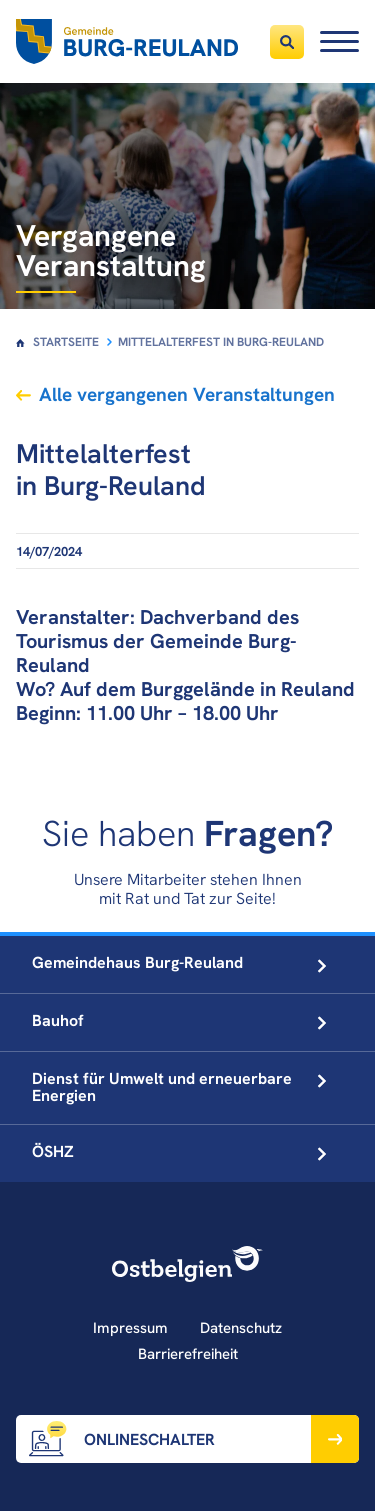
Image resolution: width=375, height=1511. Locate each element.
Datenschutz (241, 1328)
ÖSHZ (179, 1151)
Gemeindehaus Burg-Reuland (179, 962)
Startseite (66, 342)
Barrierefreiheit (188, 1354)
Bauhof (179, 1020)
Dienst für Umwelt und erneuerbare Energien (179, 1087)
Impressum (130, 1328)
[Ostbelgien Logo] (188, 1264)
